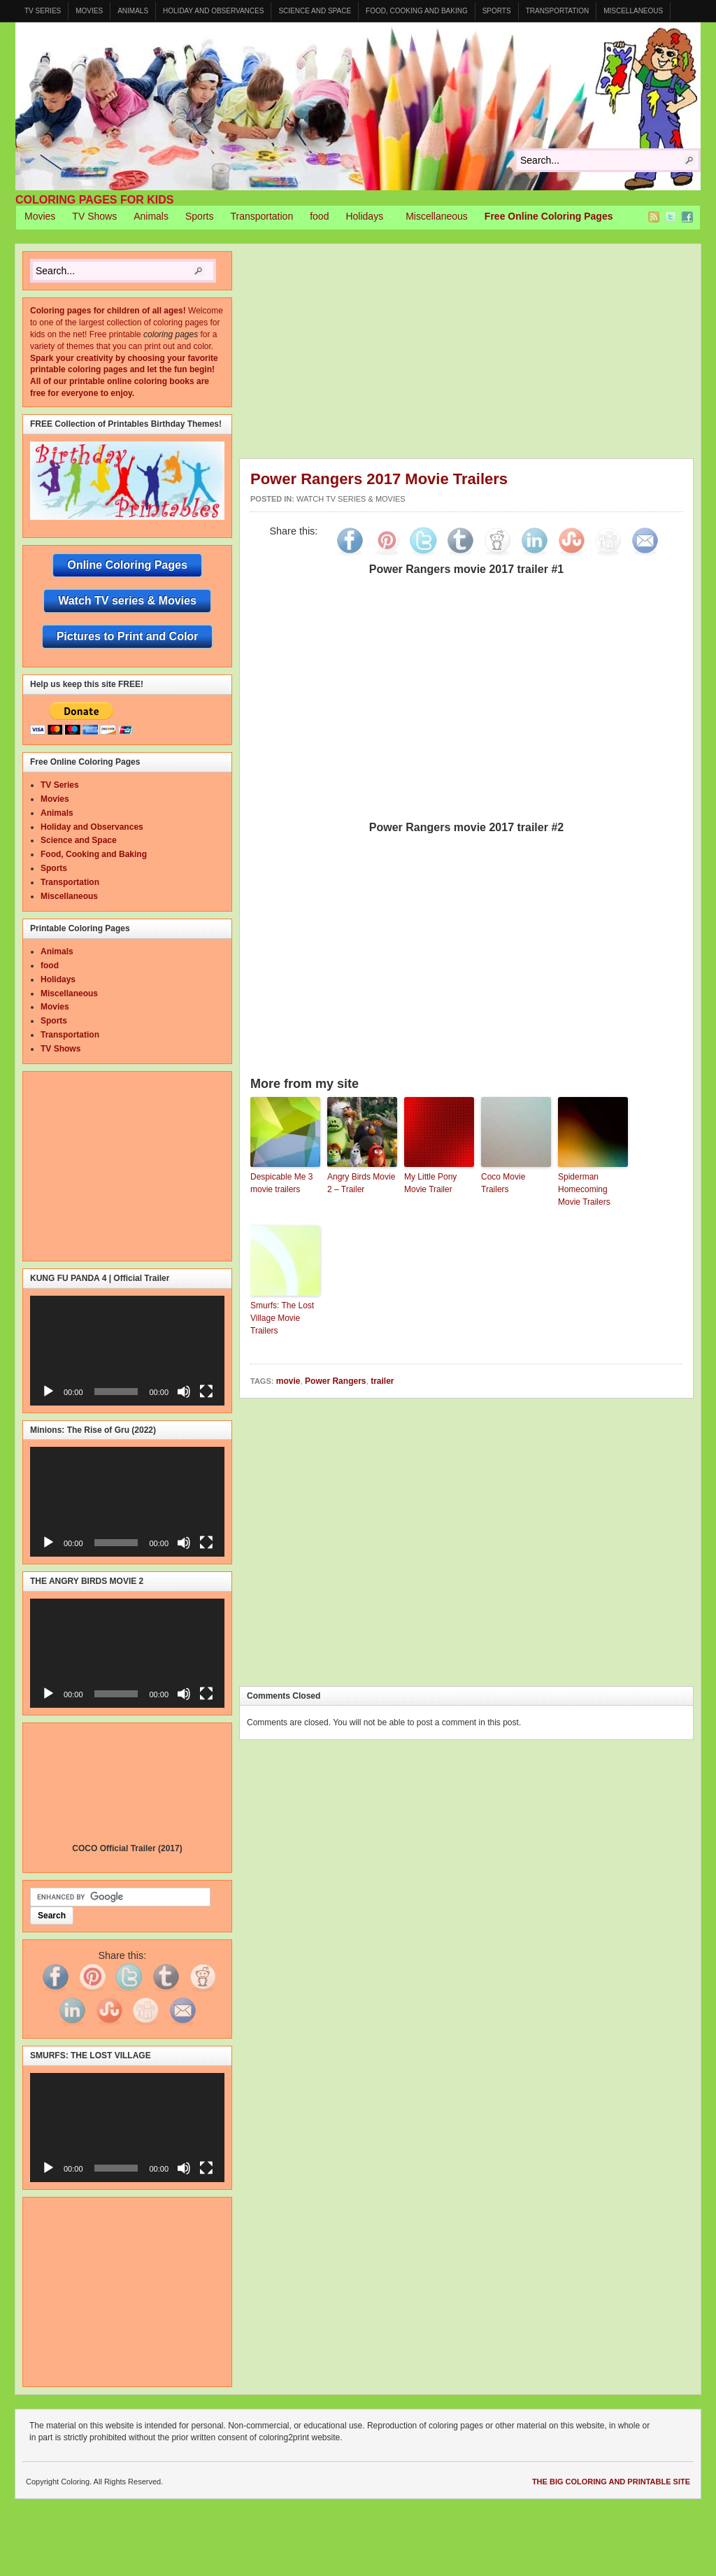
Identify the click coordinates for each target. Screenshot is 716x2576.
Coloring (358, 106)
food (319, 216)
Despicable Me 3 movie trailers (281, 1183)
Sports (496, 11)
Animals (132, 11)
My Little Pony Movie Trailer (430, 1183)
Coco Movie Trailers (503, 1183)
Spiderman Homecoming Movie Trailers (584, 1189)
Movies (89, 11)
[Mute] (184, 1392)
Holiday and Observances (213, 11)
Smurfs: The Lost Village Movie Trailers (282, 1318)
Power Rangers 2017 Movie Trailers (379, 479)
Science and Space (314, 11)
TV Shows (94, 216)
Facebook (687, 216)
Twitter (670, 216)
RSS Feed (653, 216)
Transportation (557, 11)
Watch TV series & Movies (351, 499)
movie (288, 1381)
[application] (127, 1350)
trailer (382, 1381)
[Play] (48, 1392)
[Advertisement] (477, 355)
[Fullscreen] (206, 1392)
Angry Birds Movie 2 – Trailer (361, 1183)
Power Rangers (335, 1381)
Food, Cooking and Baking (417, 11)
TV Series (42, 11)
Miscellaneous (633, 11)
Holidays (364, 218)
